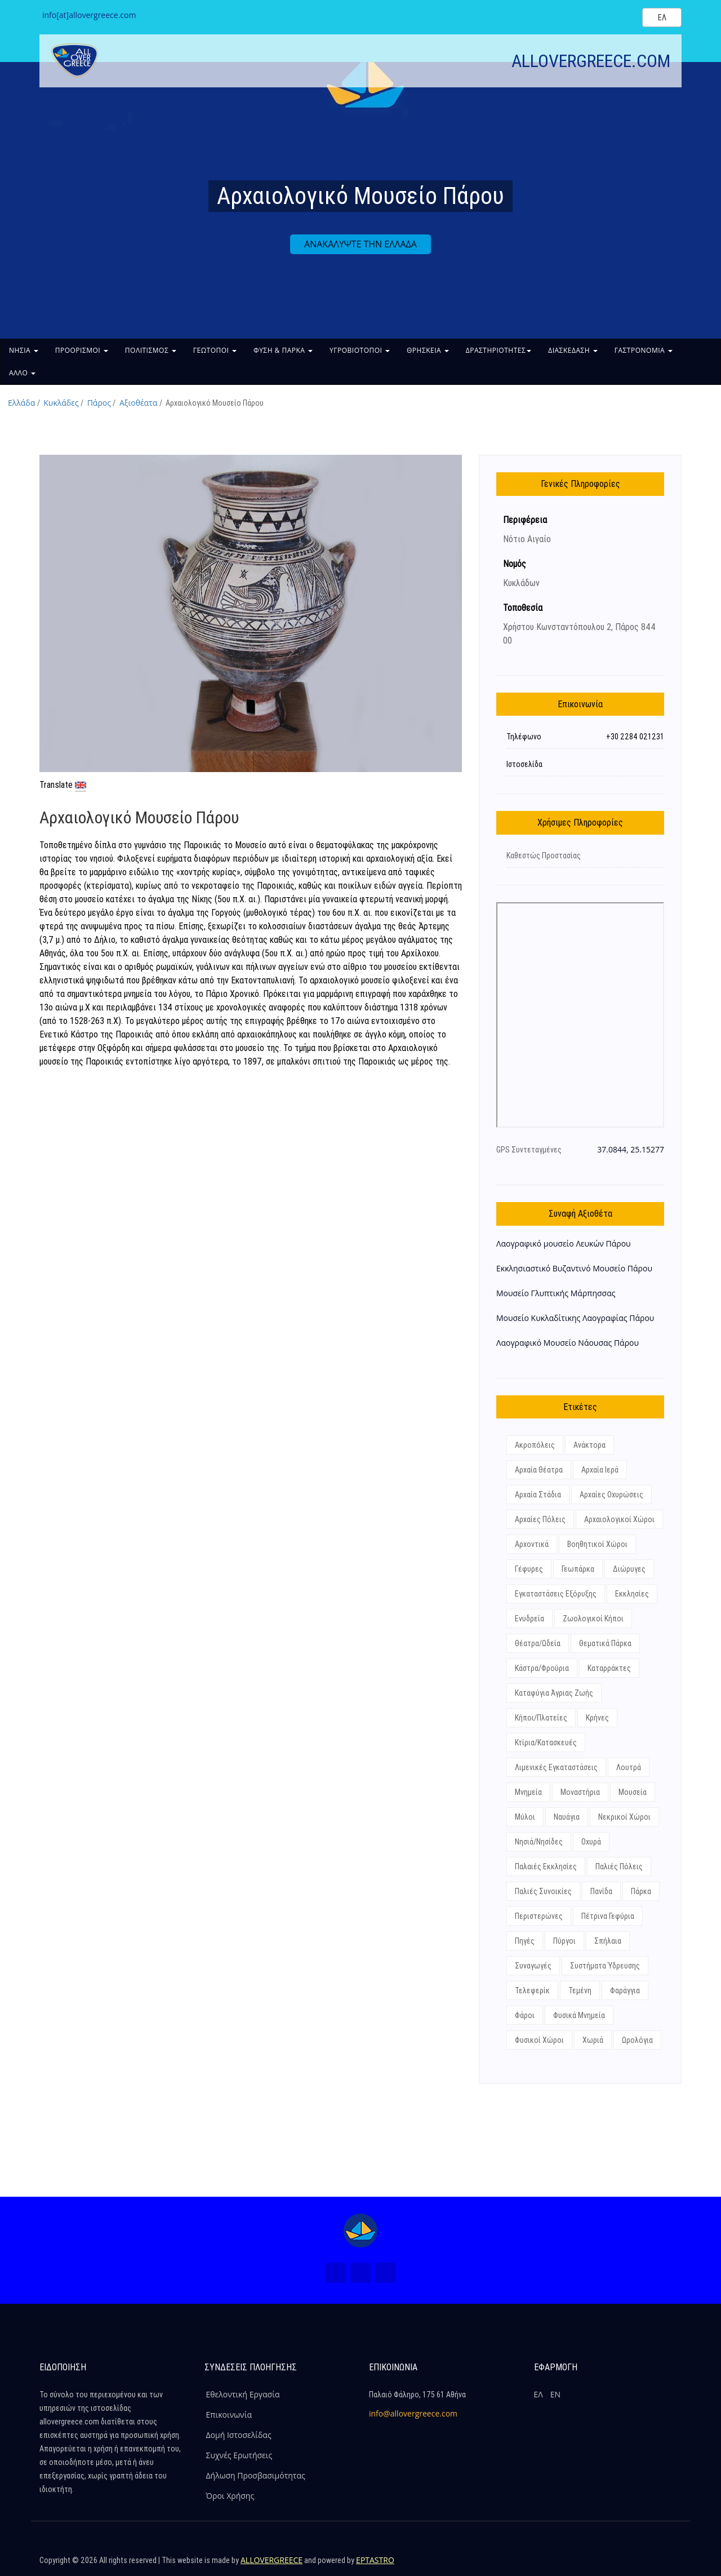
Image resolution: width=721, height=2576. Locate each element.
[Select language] (662, 17)
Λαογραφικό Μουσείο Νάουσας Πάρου (567, 1342)
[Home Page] (360, 2230)
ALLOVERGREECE (271, 2560)
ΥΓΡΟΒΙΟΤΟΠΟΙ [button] (360, 350)
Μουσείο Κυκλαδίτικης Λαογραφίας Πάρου (575, 1318)
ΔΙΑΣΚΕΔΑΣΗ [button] (573, 350)
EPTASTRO (375, 2560)
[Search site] (624, 17)
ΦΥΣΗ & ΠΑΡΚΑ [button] (283, 350)
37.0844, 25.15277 (630, 1149)
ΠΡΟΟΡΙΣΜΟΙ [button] (81, 350)
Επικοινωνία (229, 2414)
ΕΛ (538, 2394)
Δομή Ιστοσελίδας (239, 2434)
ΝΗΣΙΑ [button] (23, 350)
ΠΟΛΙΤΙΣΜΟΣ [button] (150, 350)
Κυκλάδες (60, 402)
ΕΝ (555, 2394)
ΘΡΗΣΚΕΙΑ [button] (428, 350)
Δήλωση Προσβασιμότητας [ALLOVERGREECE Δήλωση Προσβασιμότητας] (255, 2475)
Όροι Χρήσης (230, 2495)
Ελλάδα (21, 402)
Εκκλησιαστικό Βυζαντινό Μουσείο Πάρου (574, 1268)
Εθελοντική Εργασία (243, 2394)
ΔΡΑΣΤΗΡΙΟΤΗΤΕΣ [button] (498, 350)
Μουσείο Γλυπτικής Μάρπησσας (555, 1293)
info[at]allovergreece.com (89, 15)
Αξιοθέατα (138, 402)
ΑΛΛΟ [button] (22, 373)
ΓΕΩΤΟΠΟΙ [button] (215, 350)
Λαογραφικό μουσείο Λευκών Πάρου (563, 1243)
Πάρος (99, 402)
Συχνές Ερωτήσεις (239, 2455)
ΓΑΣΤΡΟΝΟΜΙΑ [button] (644, 350)
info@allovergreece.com (413, 2413)
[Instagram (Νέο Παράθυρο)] (360, 2273)
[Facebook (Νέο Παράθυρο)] (336, 2273)
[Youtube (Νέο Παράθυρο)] (385, 2273)
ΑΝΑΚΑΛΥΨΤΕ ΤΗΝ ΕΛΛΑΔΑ (360, 244)
